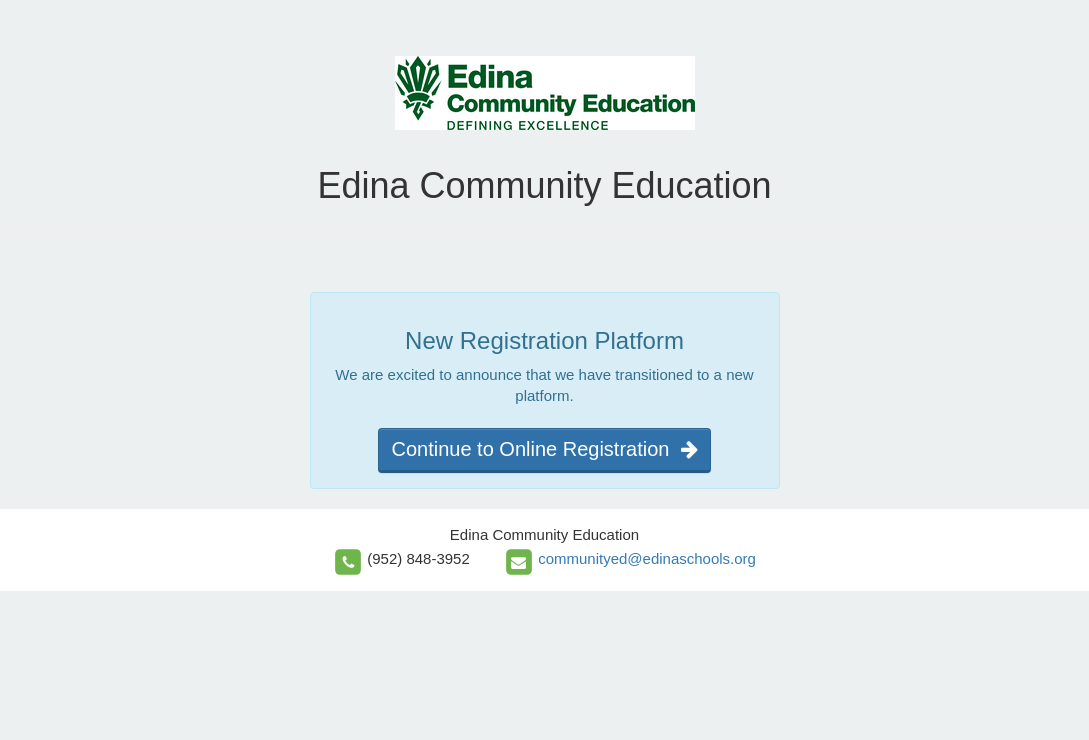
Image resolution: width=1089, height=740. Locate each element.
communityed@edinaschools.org (647, 558)
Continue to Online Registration (544, 449)
